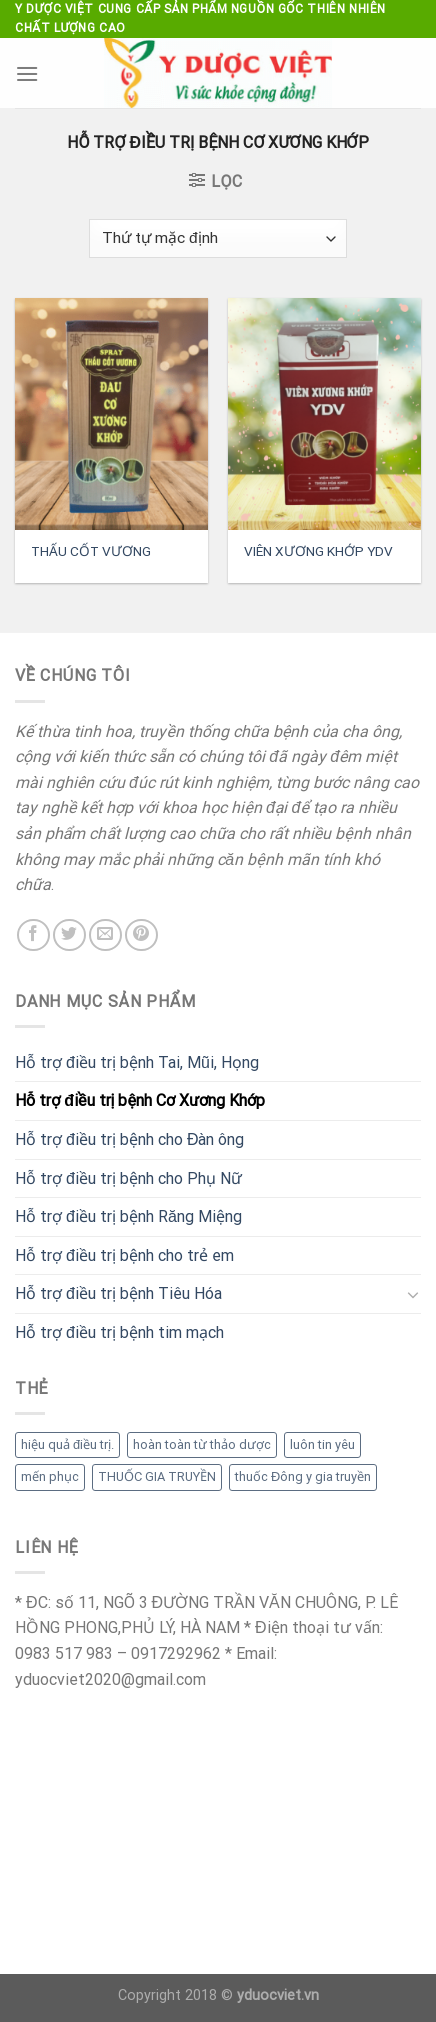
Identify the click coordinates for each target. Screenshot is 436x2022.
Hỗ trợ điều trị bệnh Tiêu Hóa (118, 1293)
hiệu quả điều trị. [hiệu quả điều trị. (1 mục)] (67, 1444)
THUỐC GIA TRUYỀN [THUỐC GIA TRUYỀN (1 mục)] (157, 1476)
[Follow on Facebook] (33, 935)
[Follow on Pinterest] (141, 935)
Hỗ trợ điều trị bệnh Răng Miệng (128, 1216)
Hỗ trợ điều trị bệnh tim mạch (119, 1332)
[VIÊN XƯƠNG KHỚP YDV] (324, 414)
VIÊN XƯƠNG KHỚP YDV (318, 551)
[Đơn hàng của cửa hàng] (217, 238)
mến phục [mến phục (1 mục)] (50, 1476)
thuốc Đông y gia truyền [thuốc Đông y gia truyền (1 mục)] (303, 1476)
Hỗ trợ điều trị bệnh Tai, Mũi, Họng (137, 1062)
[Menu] (27, 73)
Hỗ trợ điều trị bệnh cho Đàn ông (129, 1139)
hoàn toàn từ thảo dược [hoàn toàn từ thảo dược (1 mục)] (202, 1444)
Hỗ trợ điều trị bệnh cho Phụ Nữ (128, 1178)
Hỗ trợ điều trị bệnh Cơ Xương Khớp (140, 1100)
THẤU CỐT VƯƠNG (91, 551)
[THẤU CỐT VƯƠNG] (111, 414)
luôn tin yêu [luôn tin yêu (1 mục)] (322, 1444)
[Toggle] (413, 1294)
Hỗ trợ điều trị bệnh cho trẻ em (124, 1255)
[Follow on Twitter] (69, 935)
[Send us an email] (105, 935)
